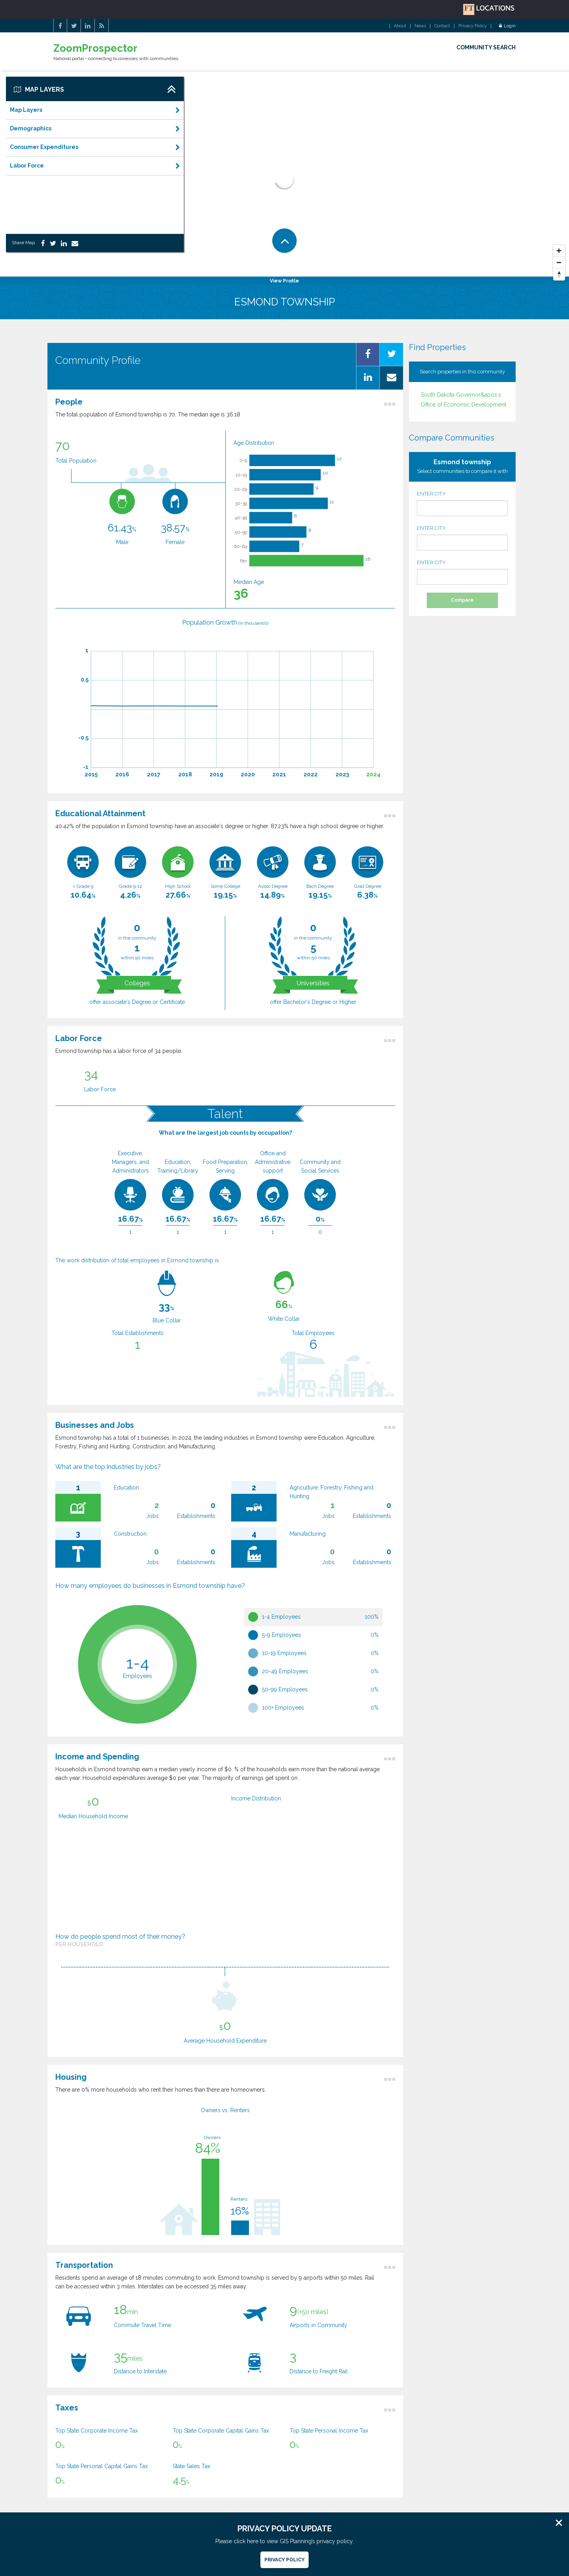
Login (507, 26)
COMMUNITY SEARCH (486, 47)
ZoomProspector (95, 48)
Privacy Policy (472, 26)
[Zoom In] (559, 251)
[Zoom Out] (559, 263)
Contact (442, 26)
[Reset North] (559, 275)
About (400, 26)
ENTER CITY (462, 503)
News (420, 26)
